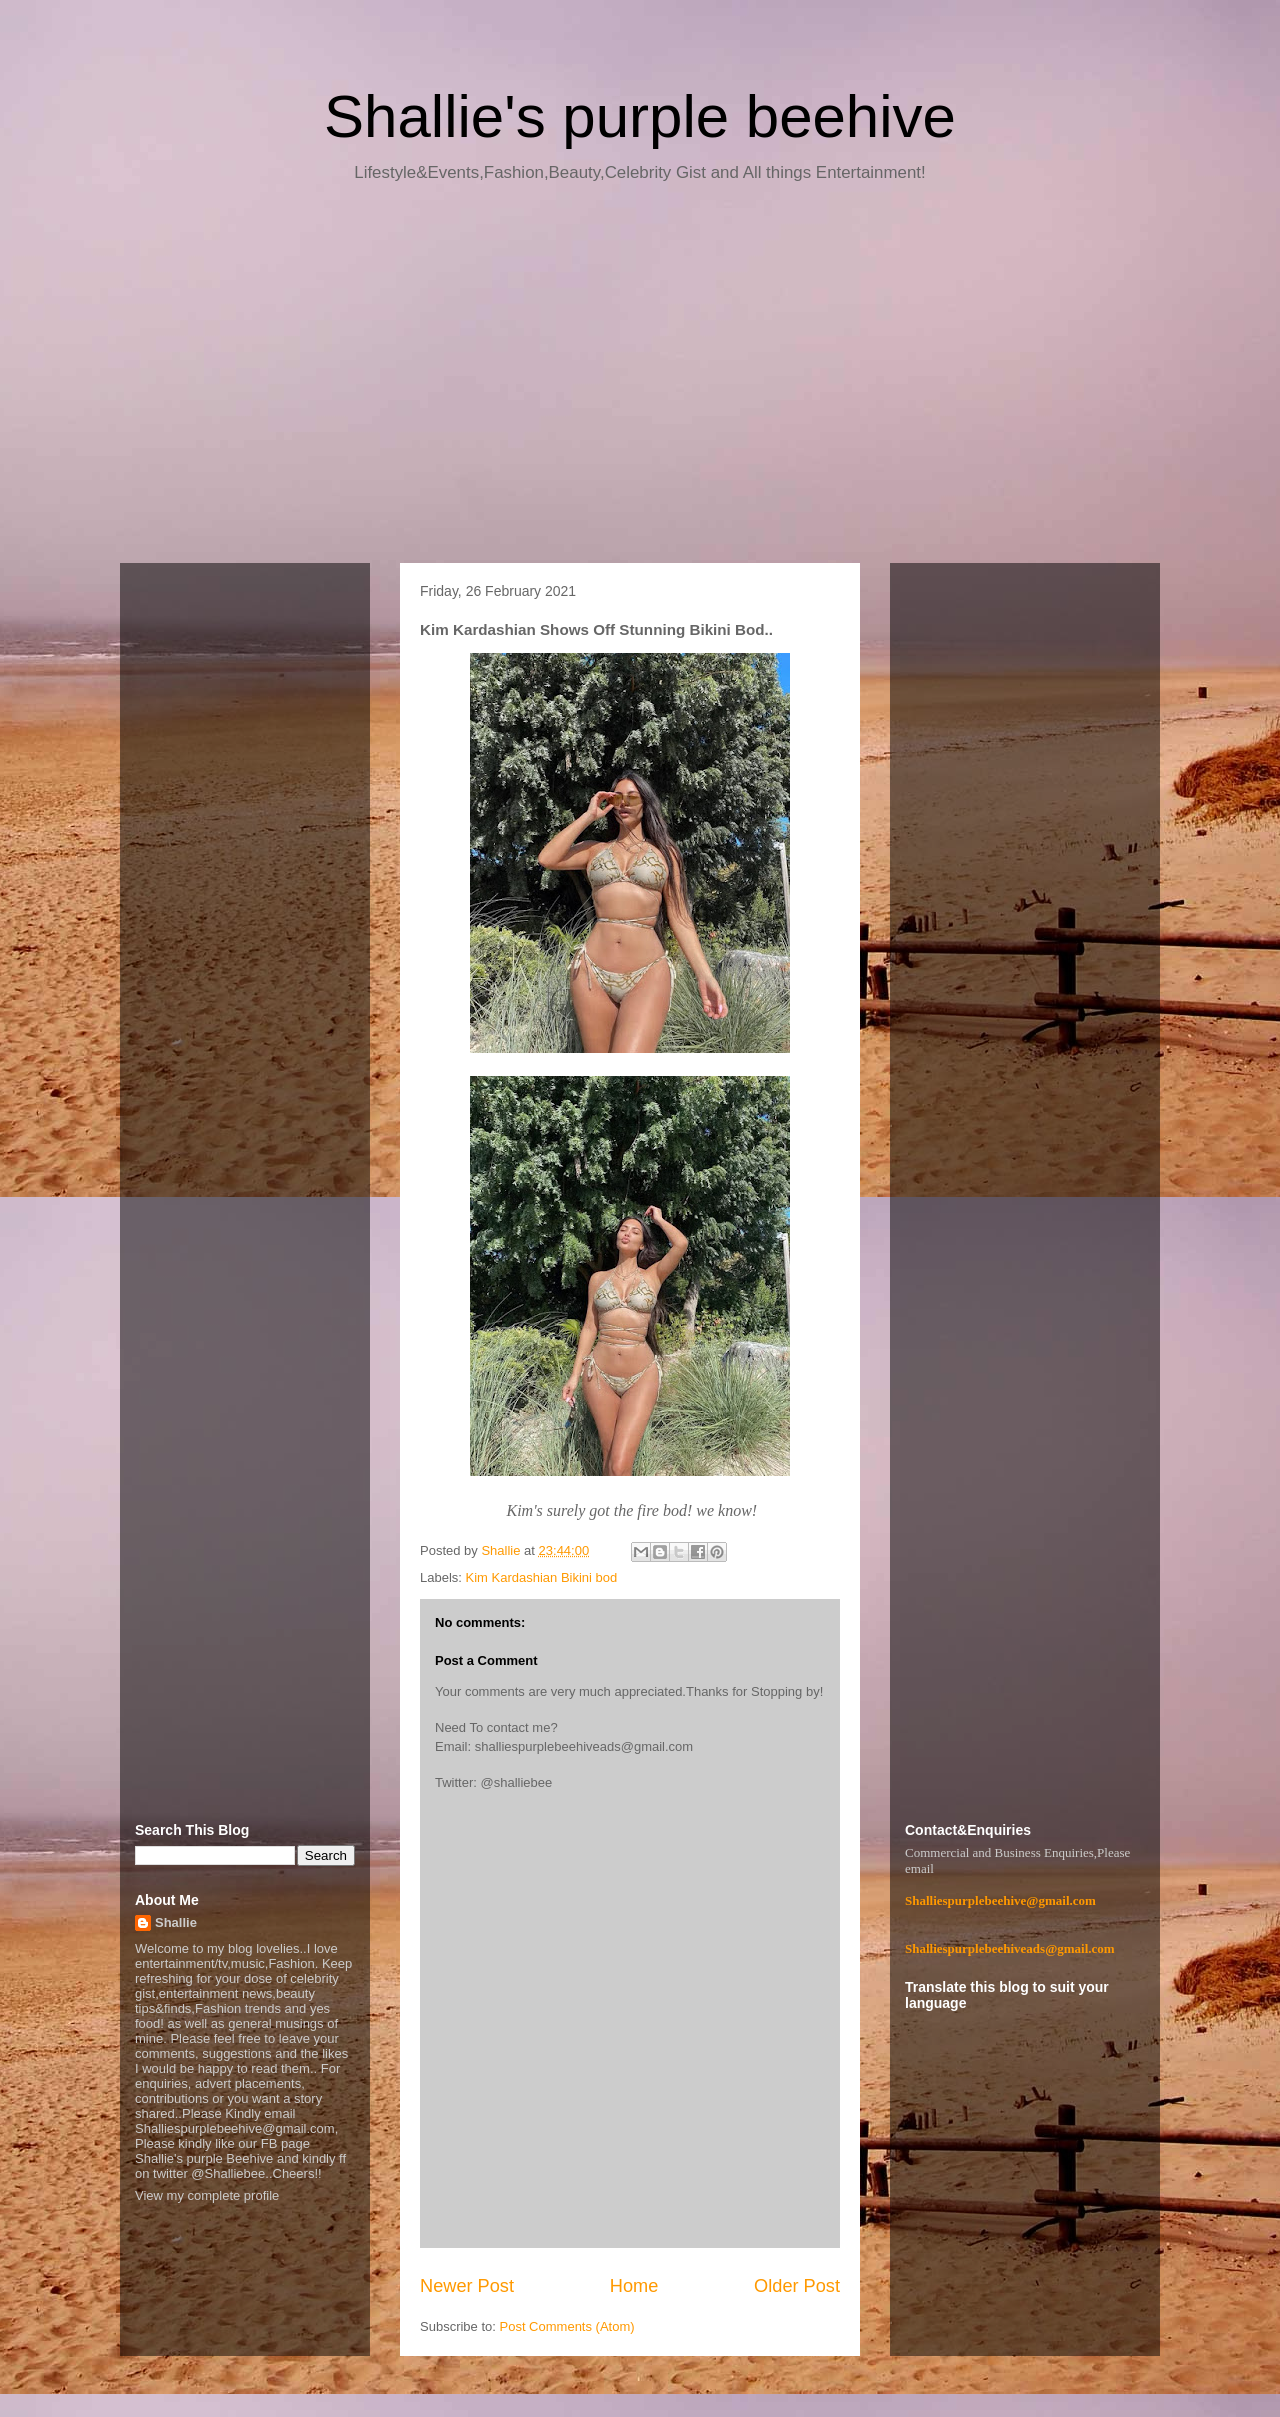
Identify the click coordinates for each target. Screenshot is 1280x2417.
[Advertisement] (640, 380)
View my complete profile (207, 2195)
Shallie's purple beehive (640, 116)
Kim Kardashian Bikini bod (542, 1577)
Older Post (797, 2286)
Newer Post (467, 2286)
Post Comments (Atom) (567, 2326)
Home (634, 2286)
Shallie (176, 1922)
